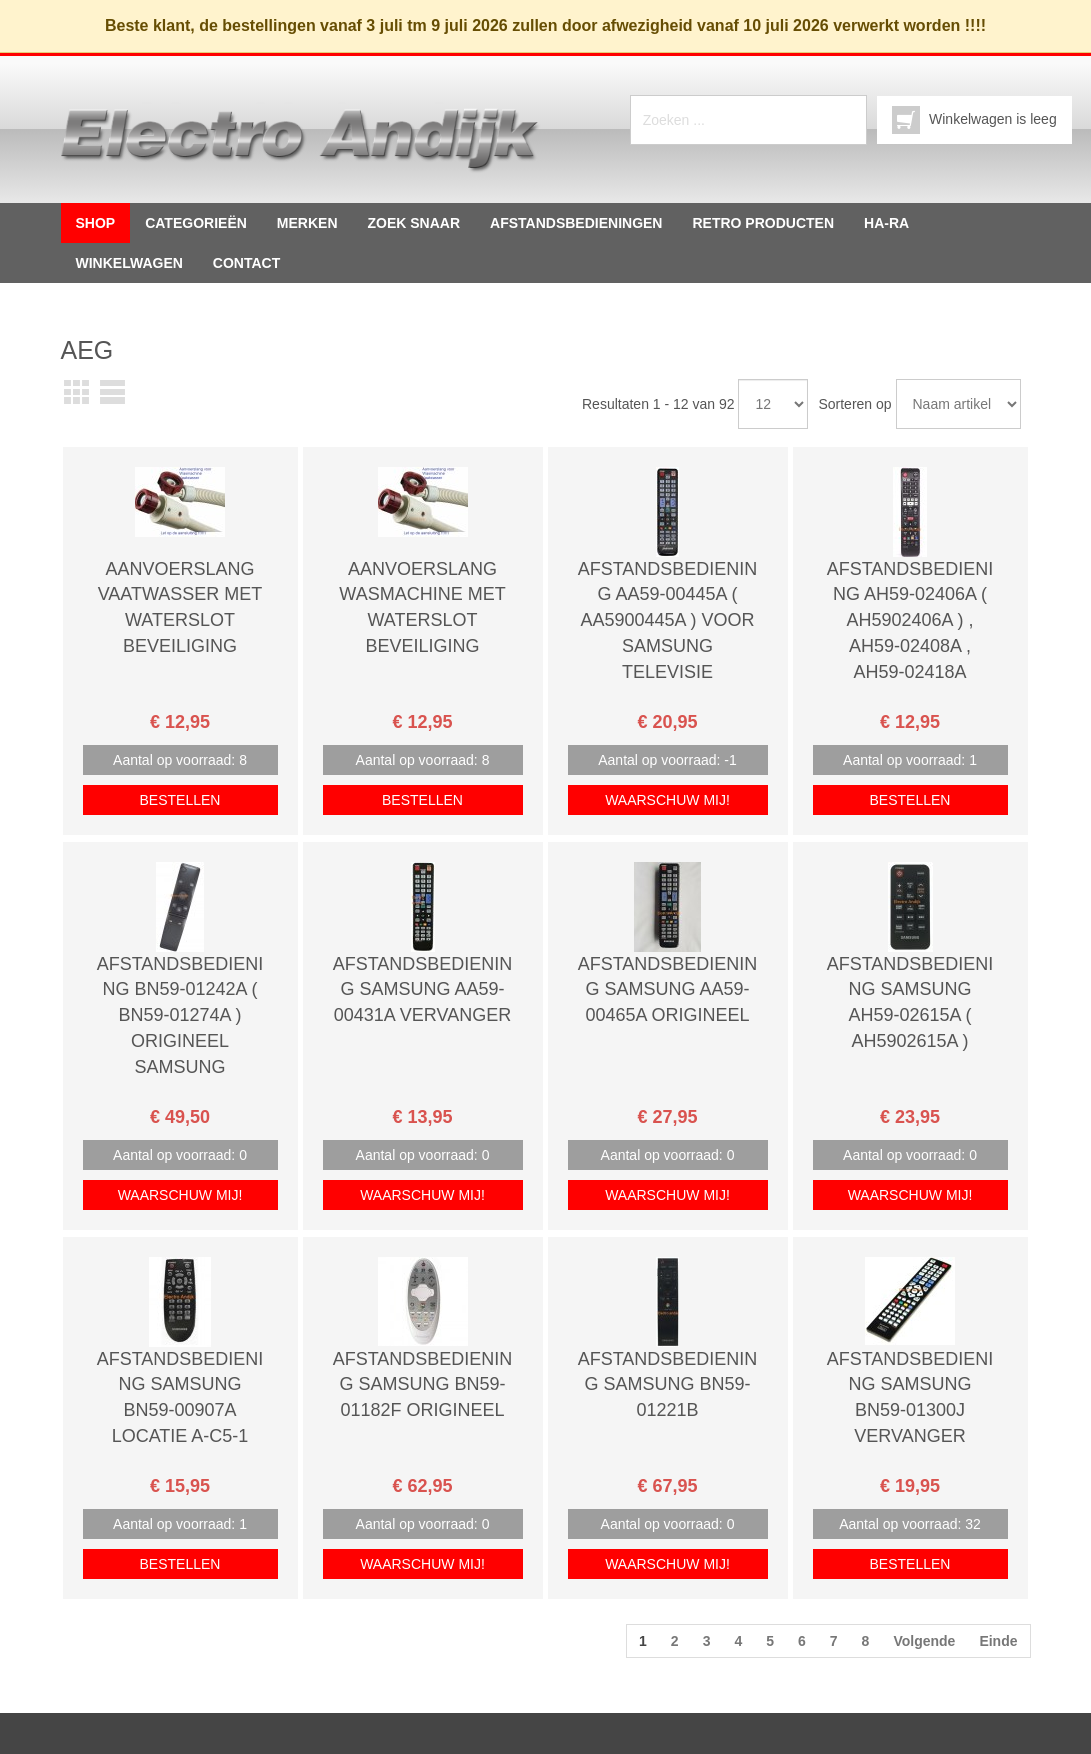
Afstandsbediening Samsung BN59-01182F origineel (423, 1384)
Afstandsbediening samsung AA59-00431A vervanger (423, 989)
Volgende (924, 1641)
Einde (998, 1641)
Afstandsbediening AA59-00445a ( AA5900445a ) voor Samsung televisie (668, 620)
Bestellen (180, 800)
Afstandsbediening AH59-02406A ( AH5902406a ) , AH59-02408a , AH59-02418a (910, 620)
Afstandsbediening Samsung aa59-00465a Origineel (668, 989)
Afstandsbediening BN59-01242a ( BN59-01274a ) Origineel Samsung (180, 1015)
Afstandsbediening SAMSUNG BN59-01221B (668, 1384)
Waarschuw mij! (667, 800)
